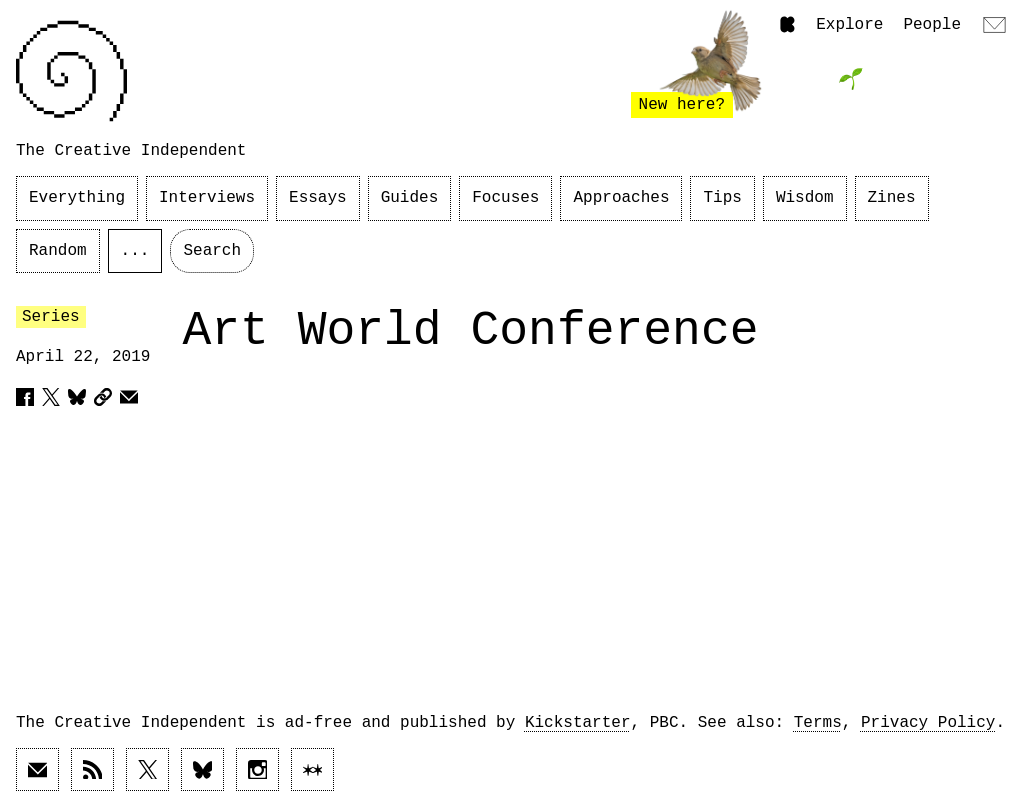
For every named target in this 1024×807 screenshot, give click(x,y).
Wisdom (805, 198)
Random (58, 251)
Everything (77, 198)
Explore (849, 25)
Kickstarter (578, 723)
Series (51, 317)
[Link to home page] (71, 71)
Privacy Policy (928, 723)
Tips (722, 198)
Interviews (207, 198)
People (932, 25)
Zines (892, 198)
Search (212, 251)
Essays (318, 198)
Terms (818, 723)
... (135, 251)
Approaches (621, 198)
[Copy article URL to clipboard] (103, 397)
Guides (410, 198)
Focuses (505, 198)
